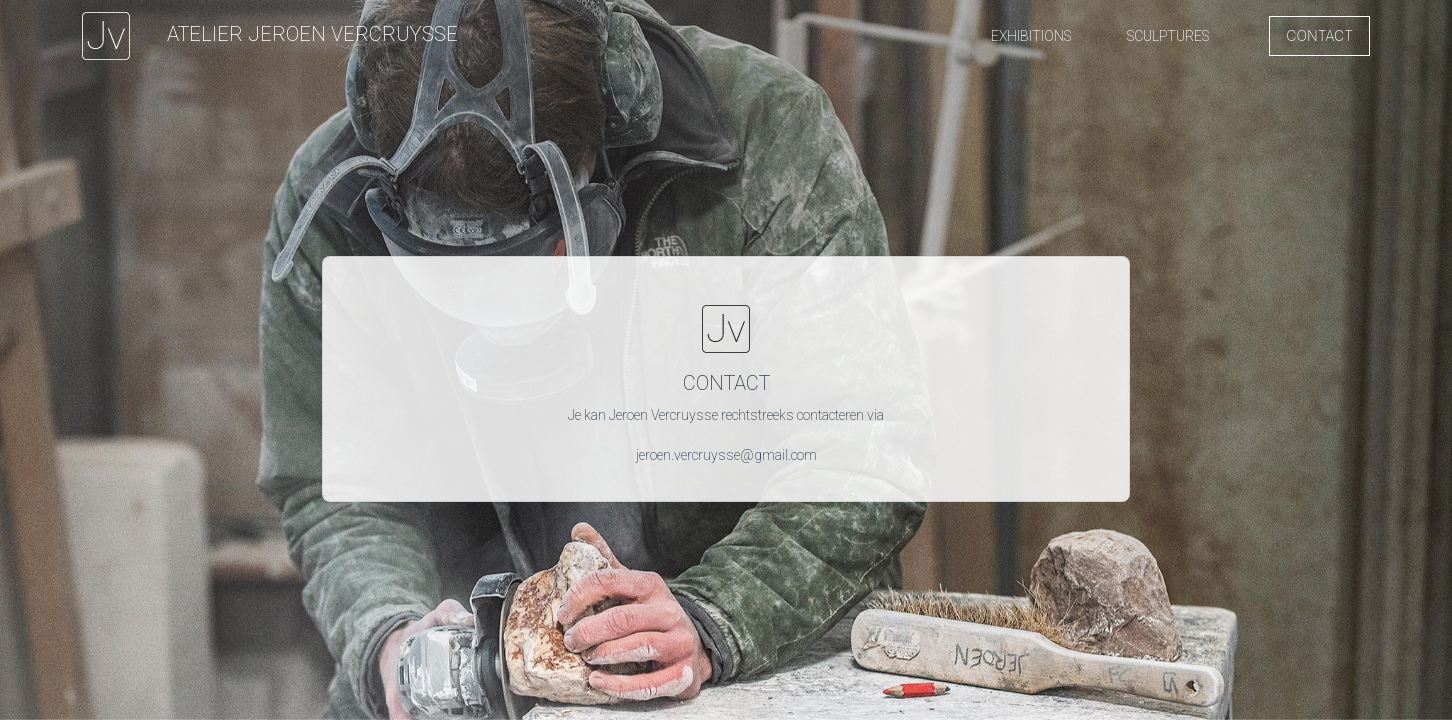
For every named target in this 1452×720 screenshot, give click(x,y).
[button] (1031, 36)
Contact (1319, 35)
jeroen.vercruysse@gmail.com (726, 455)
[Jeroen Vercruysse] (270, 36)
